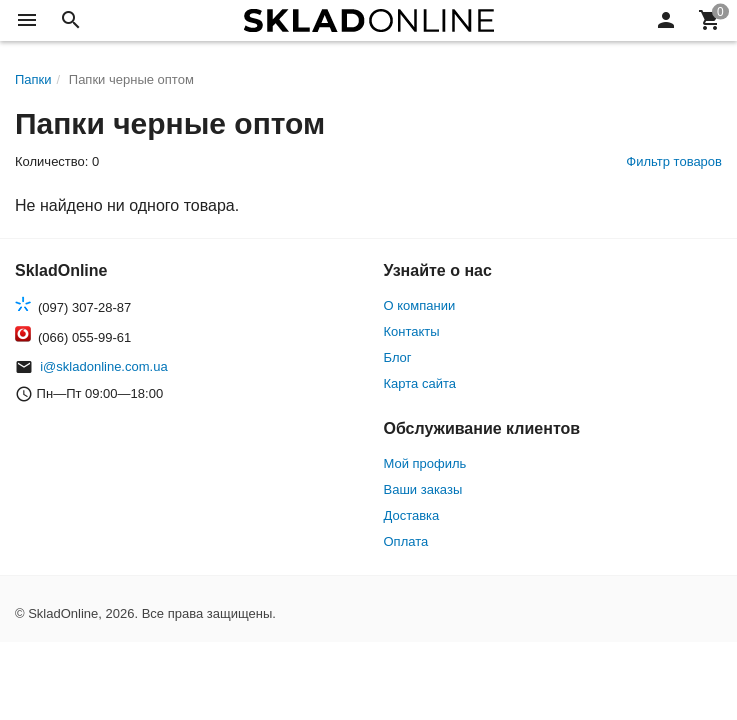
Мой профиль (425, 463)
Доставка (412, 515)
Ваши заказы (423, 489)
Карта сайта (420, 383)
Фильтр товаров (674, 161)
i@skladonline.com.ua (103, 366)
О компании (420, 305)
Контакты (412, 331)
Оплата (406, 541)
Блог (398, 357)
